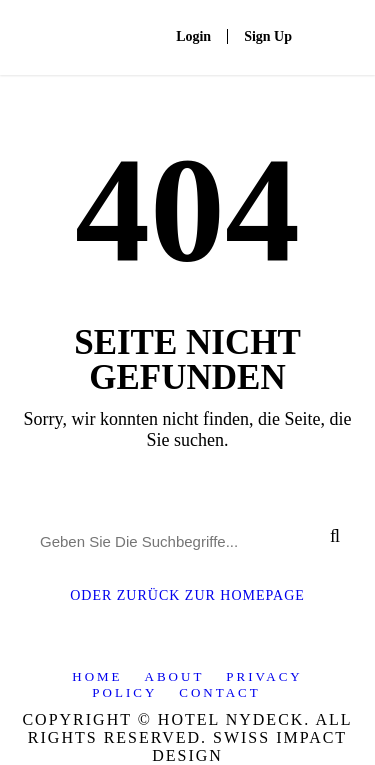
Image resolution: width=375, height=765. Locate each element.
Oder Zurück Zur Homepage (187, 595)
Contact (219, 692)
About (175, 676)
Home (97, 676)
